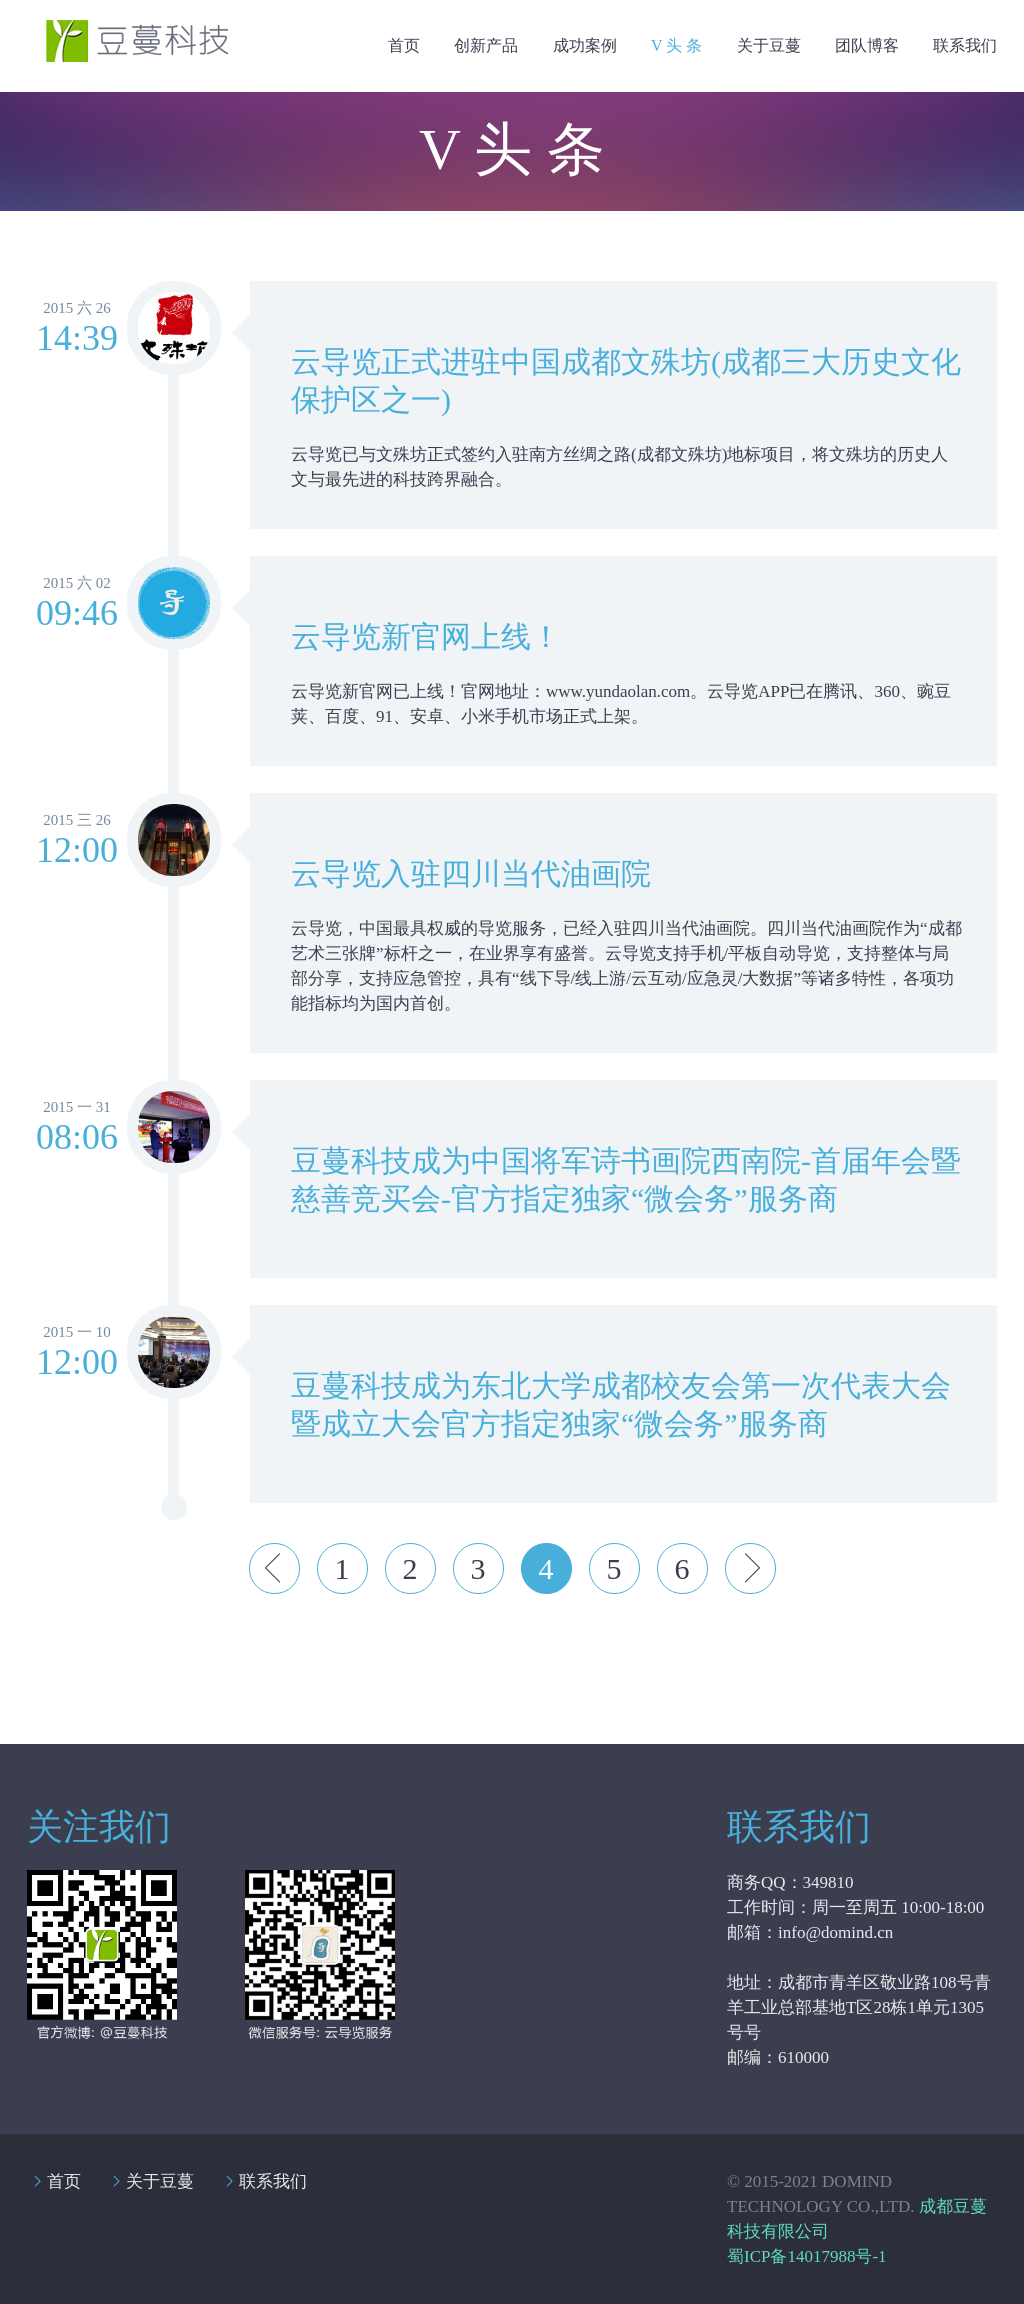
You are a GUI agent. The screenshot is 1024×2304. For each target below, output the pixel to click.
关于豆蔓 (769, 45)
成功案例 (585, 45)
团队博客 (867, 45)
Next (750, 1568)
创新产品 (486, 45)
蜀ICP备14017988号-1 (807, 2256)
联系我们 (965, 45)
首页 (404, 45)
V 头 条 (676, 45)
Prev (274, 1568)
